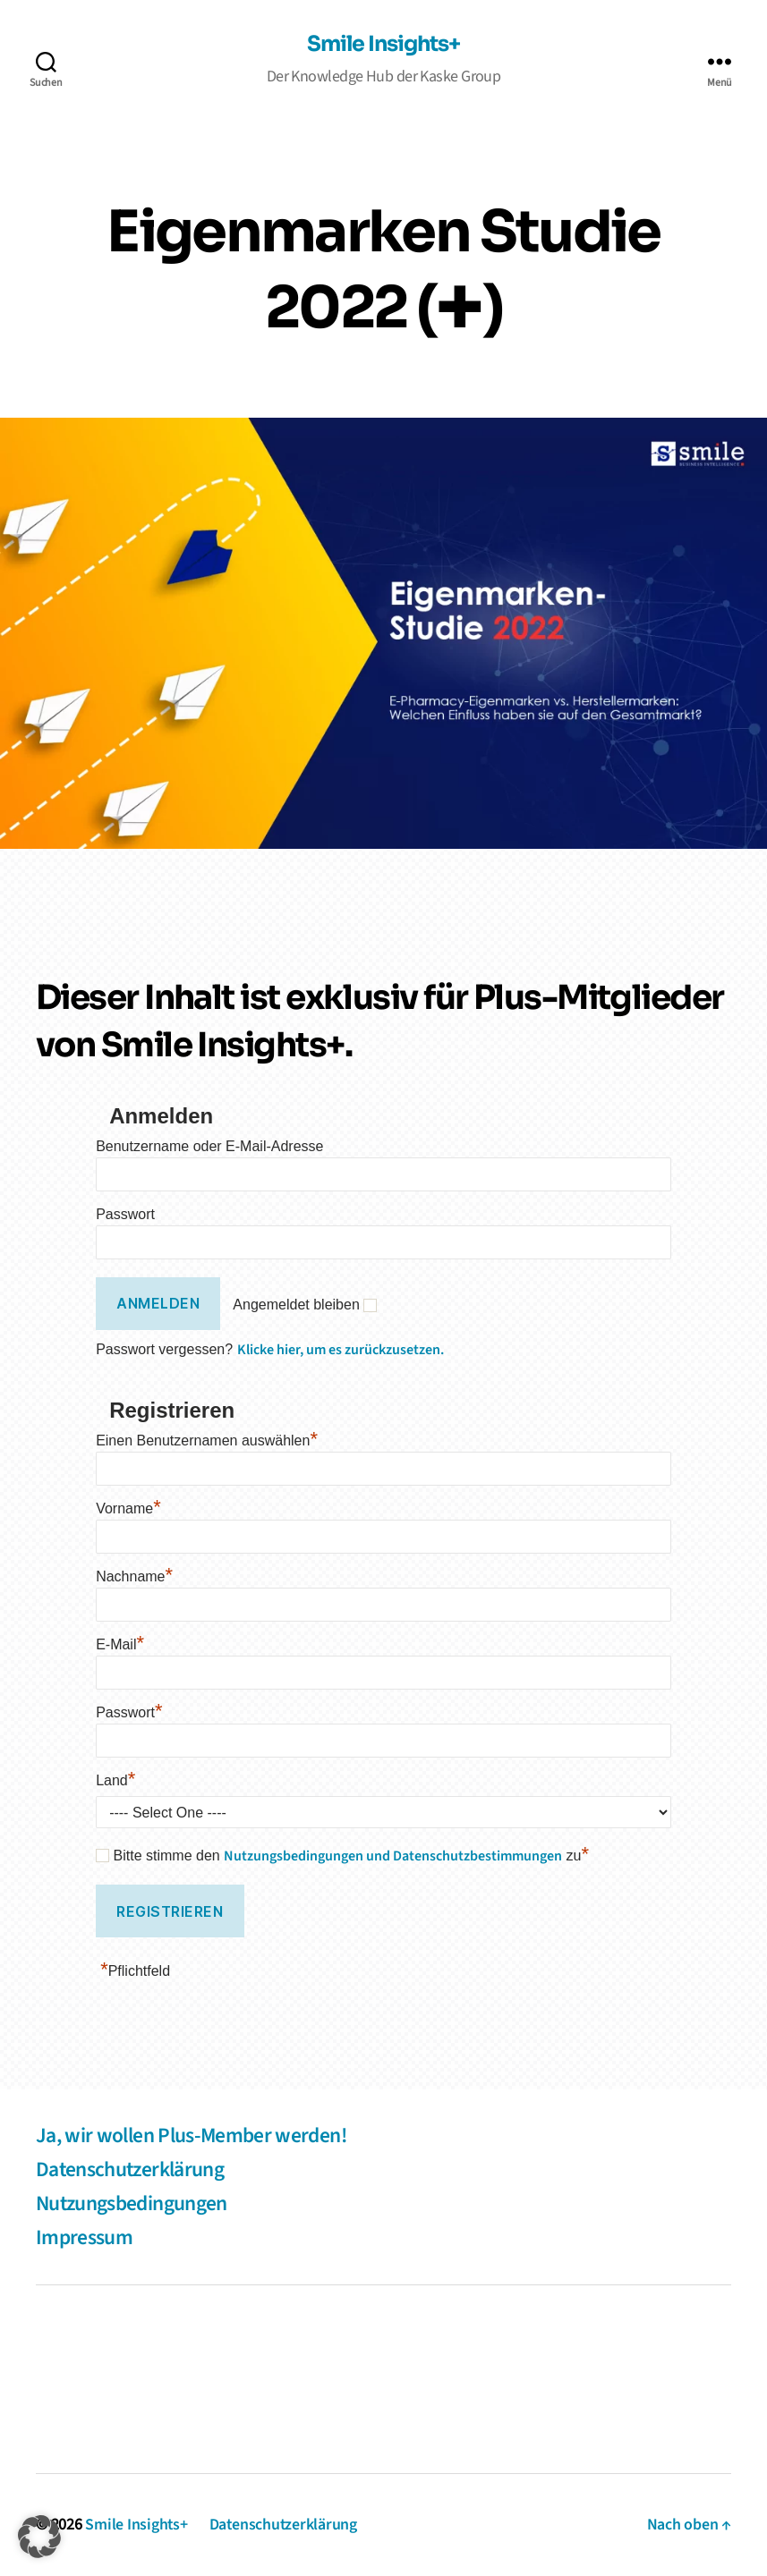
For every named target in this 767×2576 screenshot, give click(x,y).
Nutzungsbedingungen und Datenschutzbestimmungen (393, 1856)
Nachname (134, 1576)
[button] (39, 2536)
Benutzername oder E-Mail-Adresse (209, 1146)
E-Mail (120, 1644)
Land (115, 1780)
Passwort (125, 1214)
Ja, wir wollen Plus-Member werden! (194, 2135)
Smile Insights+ (383, 45)
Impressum (84, 2237)
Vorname (128, 1508)
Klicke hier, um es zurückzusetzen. (340, 1350)
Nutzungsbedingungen (133, 2203)
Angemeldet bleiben (296, 1305)
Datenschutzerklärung (132, 2169)
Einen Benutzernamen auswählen (207, 1440)
